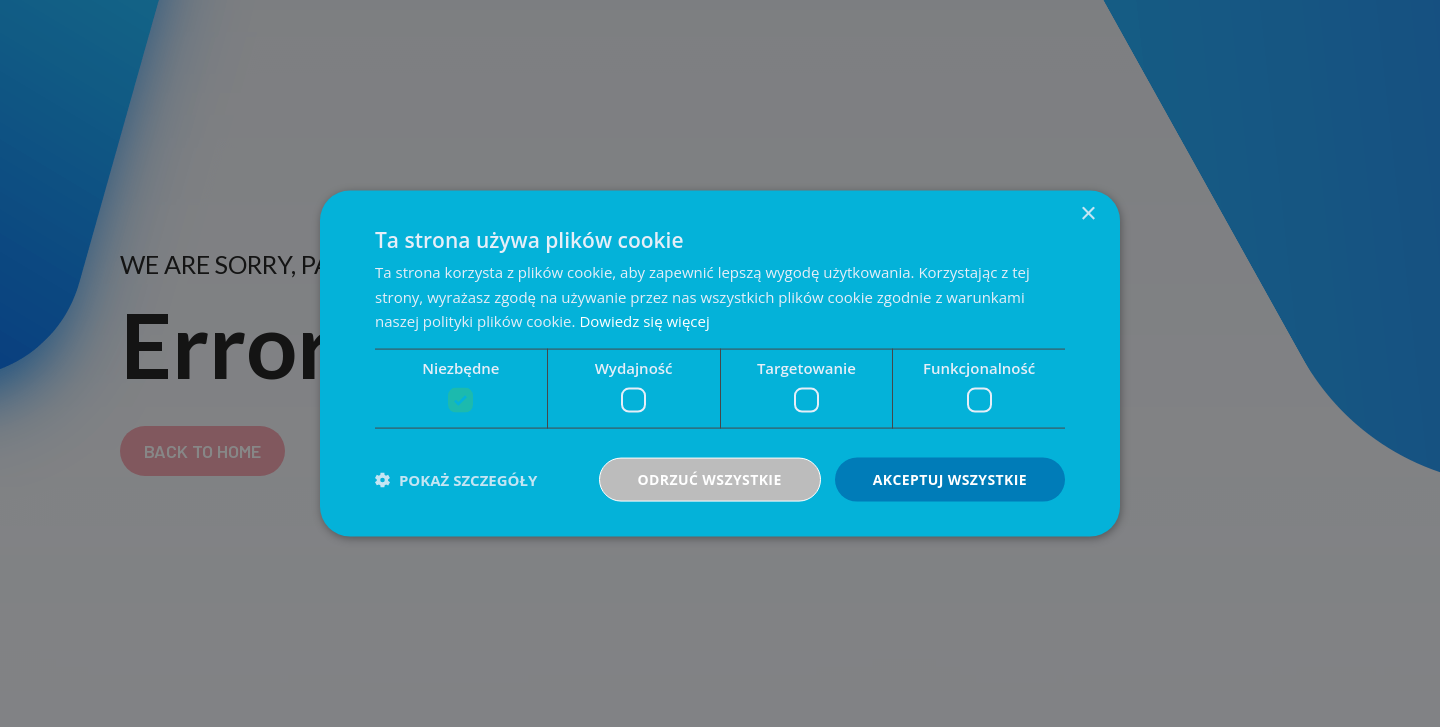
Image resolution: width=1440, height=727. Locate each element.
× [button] (1087, 213)
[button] (456, 480)
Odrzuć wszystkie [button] (710, 478)
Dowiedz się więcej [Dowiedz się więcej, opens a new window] (644, 321)
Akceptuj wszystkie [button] (950, 478)
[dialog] (720, 363)
